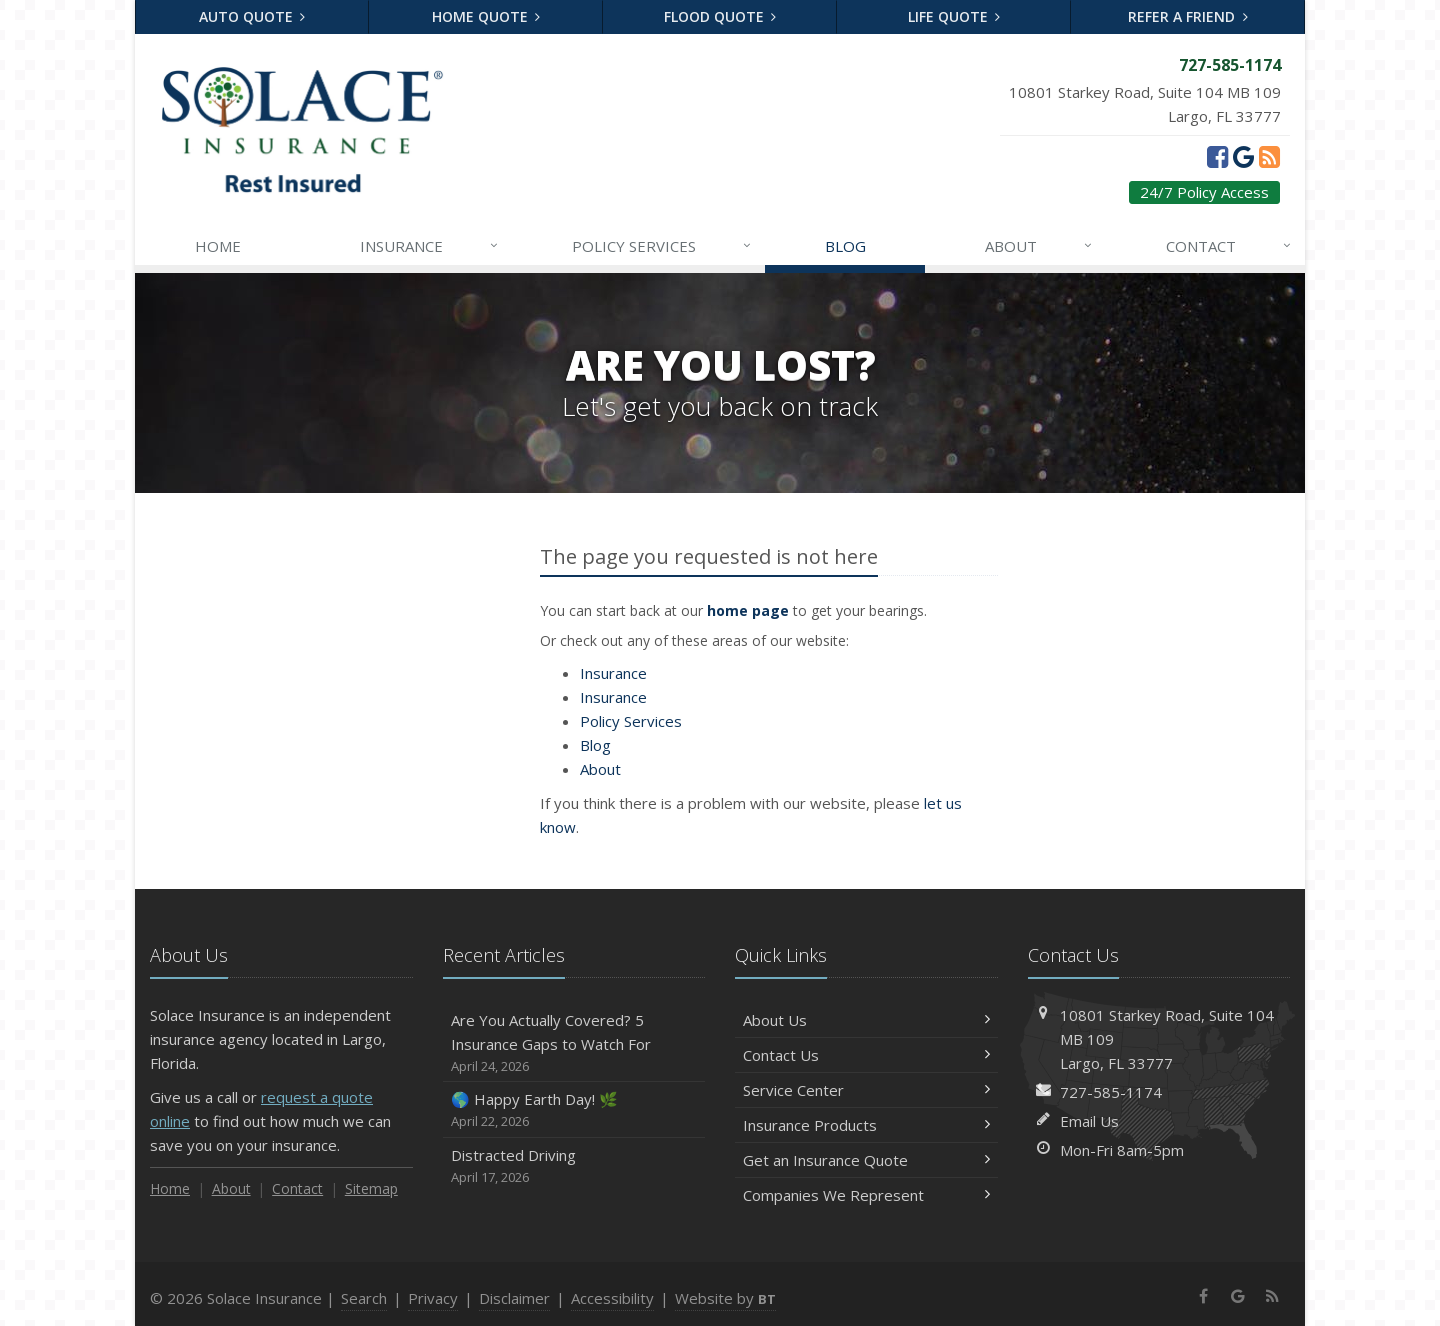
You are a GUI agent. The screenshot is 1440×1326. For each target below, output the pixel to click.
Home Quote (486, 16)
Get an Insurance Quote (866, 1160)
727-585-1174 (1111, 1092)
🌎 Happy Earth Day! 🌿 (574, 1110)
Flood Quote (720, 16)
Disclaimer (514, 1298)
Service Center (866, 1090)
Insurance (430, 246)
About (1040, 246)
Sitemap (371, 1188)
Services (663, 246)
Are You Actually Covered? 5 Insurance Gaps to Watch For (574, 1043)
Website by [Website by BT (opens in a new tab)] (725, 1298)
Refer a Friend (1188, 16)
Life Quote (954, 16)
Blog (845, 246)
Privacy (433, 1298)
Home (218, 246)
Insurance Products (866, 1125)
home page (748, 610)
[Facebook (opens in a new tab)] (1217, 156)
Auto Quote (252, 16)
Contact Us (866, 1055)
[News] (1269, 156)
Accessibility (612, 1298)
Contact (1230, 246)
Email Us (1089, 1121)
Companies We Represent (866, 1195)
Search (364, 1298)
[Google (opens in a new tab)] (1243, 156)
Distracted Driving (574, 1166)
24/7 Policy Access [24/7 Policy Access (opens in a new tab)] (1204, 192)
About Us (866, 1020)
